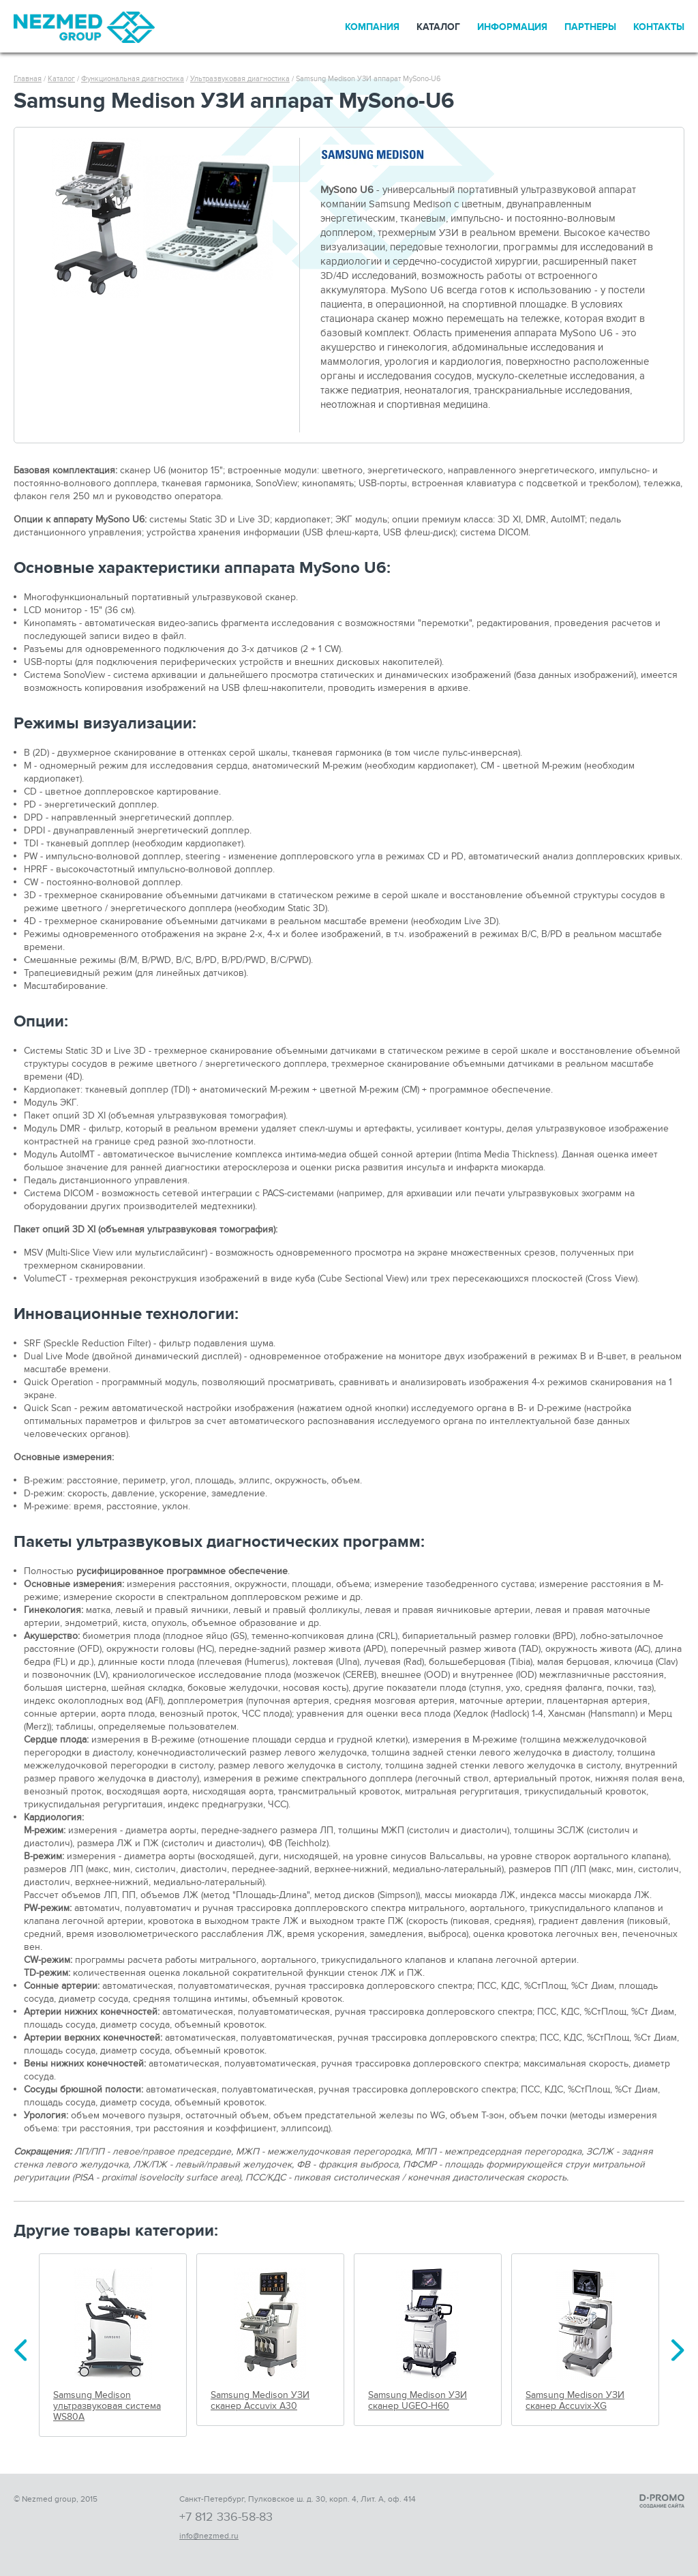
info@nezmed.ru (209, 2536)
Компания (372, 27)
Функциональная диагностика (132, 78)
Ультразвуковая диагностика (240, 78)
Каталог (438, 27)
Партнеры (590, 27)
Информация (512, 27)
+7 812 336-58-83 (226, 2517)
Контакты (658, 27)
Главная (28, 78)
